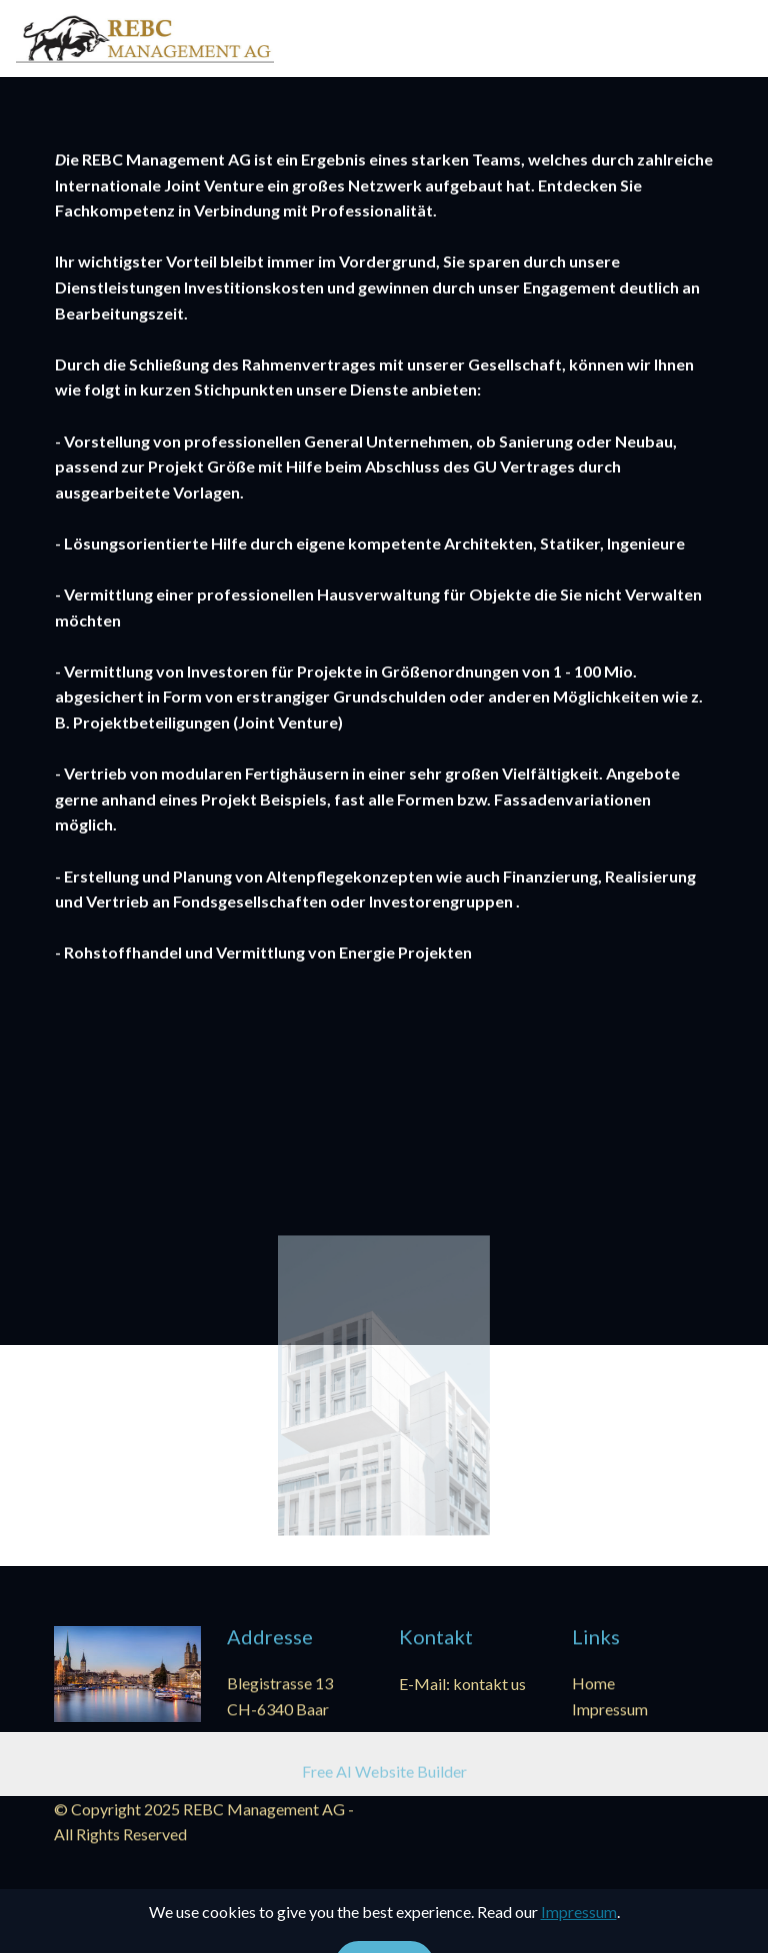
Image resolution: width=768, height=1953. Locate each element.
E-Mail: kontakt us (462, 1684)
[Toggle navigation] (736, 33)
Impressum (610, 1709)
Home (593, 1684)
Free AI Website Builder (384, 1773)
